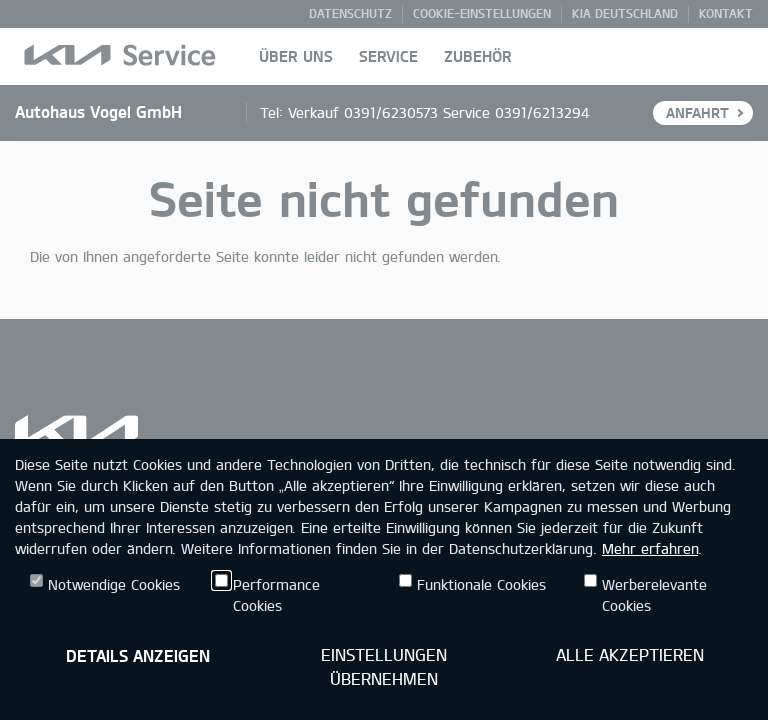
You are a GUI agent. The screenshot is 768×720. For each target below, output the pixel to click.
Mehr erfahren (650, 548)
